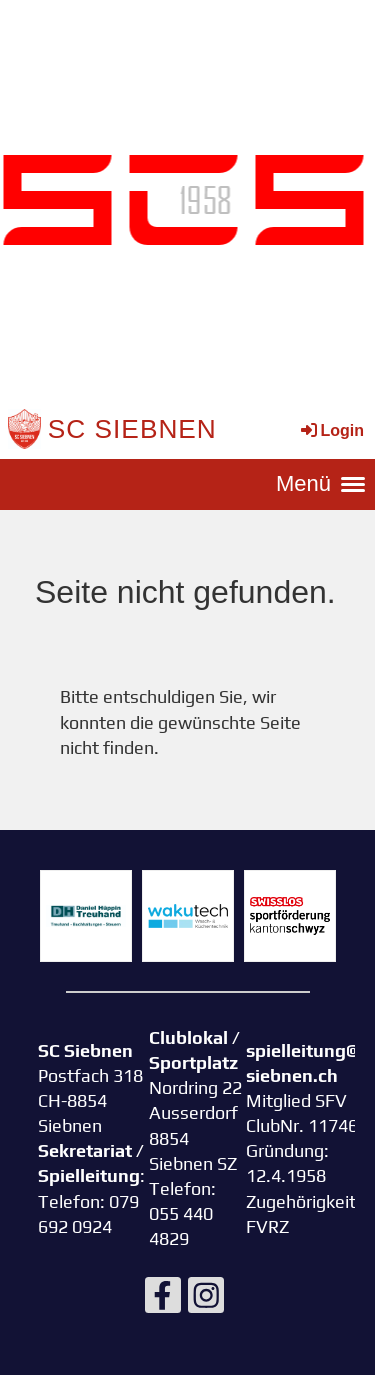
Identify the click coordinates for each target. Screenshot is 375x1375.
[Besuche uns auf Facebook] (163, 1300)
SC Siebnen (132, 429)
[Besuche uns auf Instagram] (206, 1300)
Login (331, 430)
